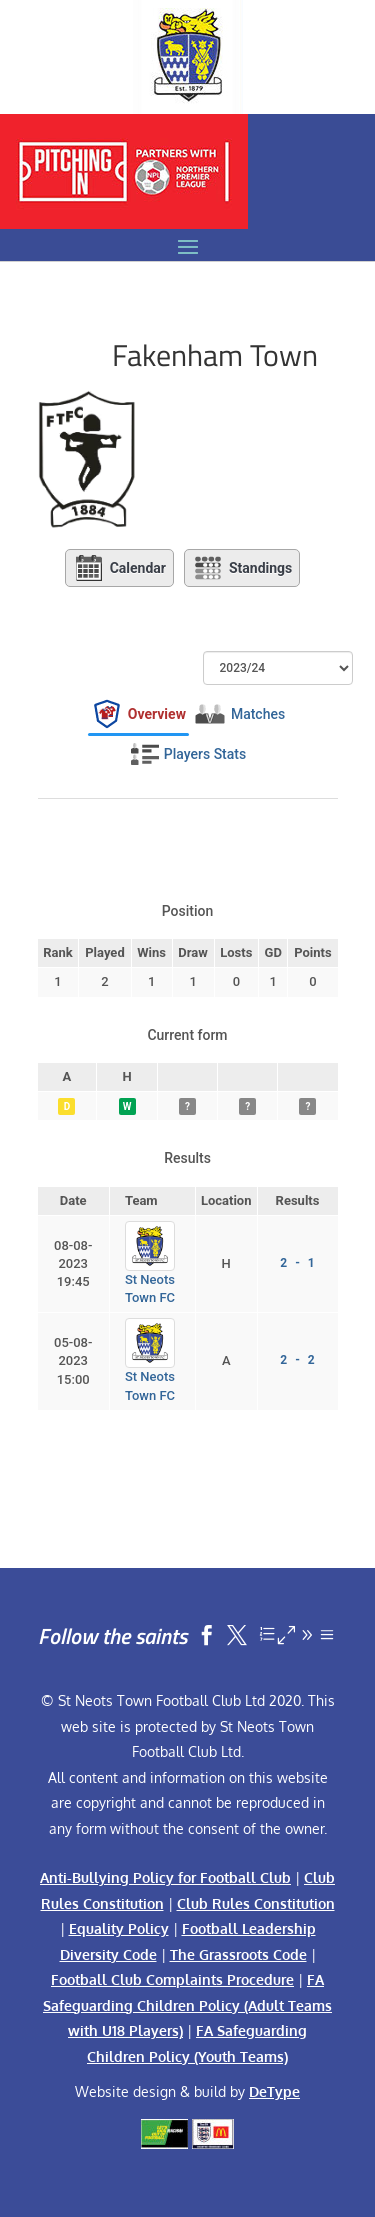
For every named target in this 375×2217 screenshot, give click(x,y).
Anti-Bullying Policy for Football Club (165, 1877)
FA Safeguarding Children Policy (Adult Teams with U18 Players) (187, 2005)
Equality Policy (119, 1928)
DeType (274, 2091)
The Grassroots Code (238, 1954)
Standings (242, 568)
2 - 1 (297, 1263)
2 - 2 (297, 1360)
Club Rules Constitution (256, 1903)
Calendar (119, 568)
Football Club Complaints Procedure (172, 1979)
